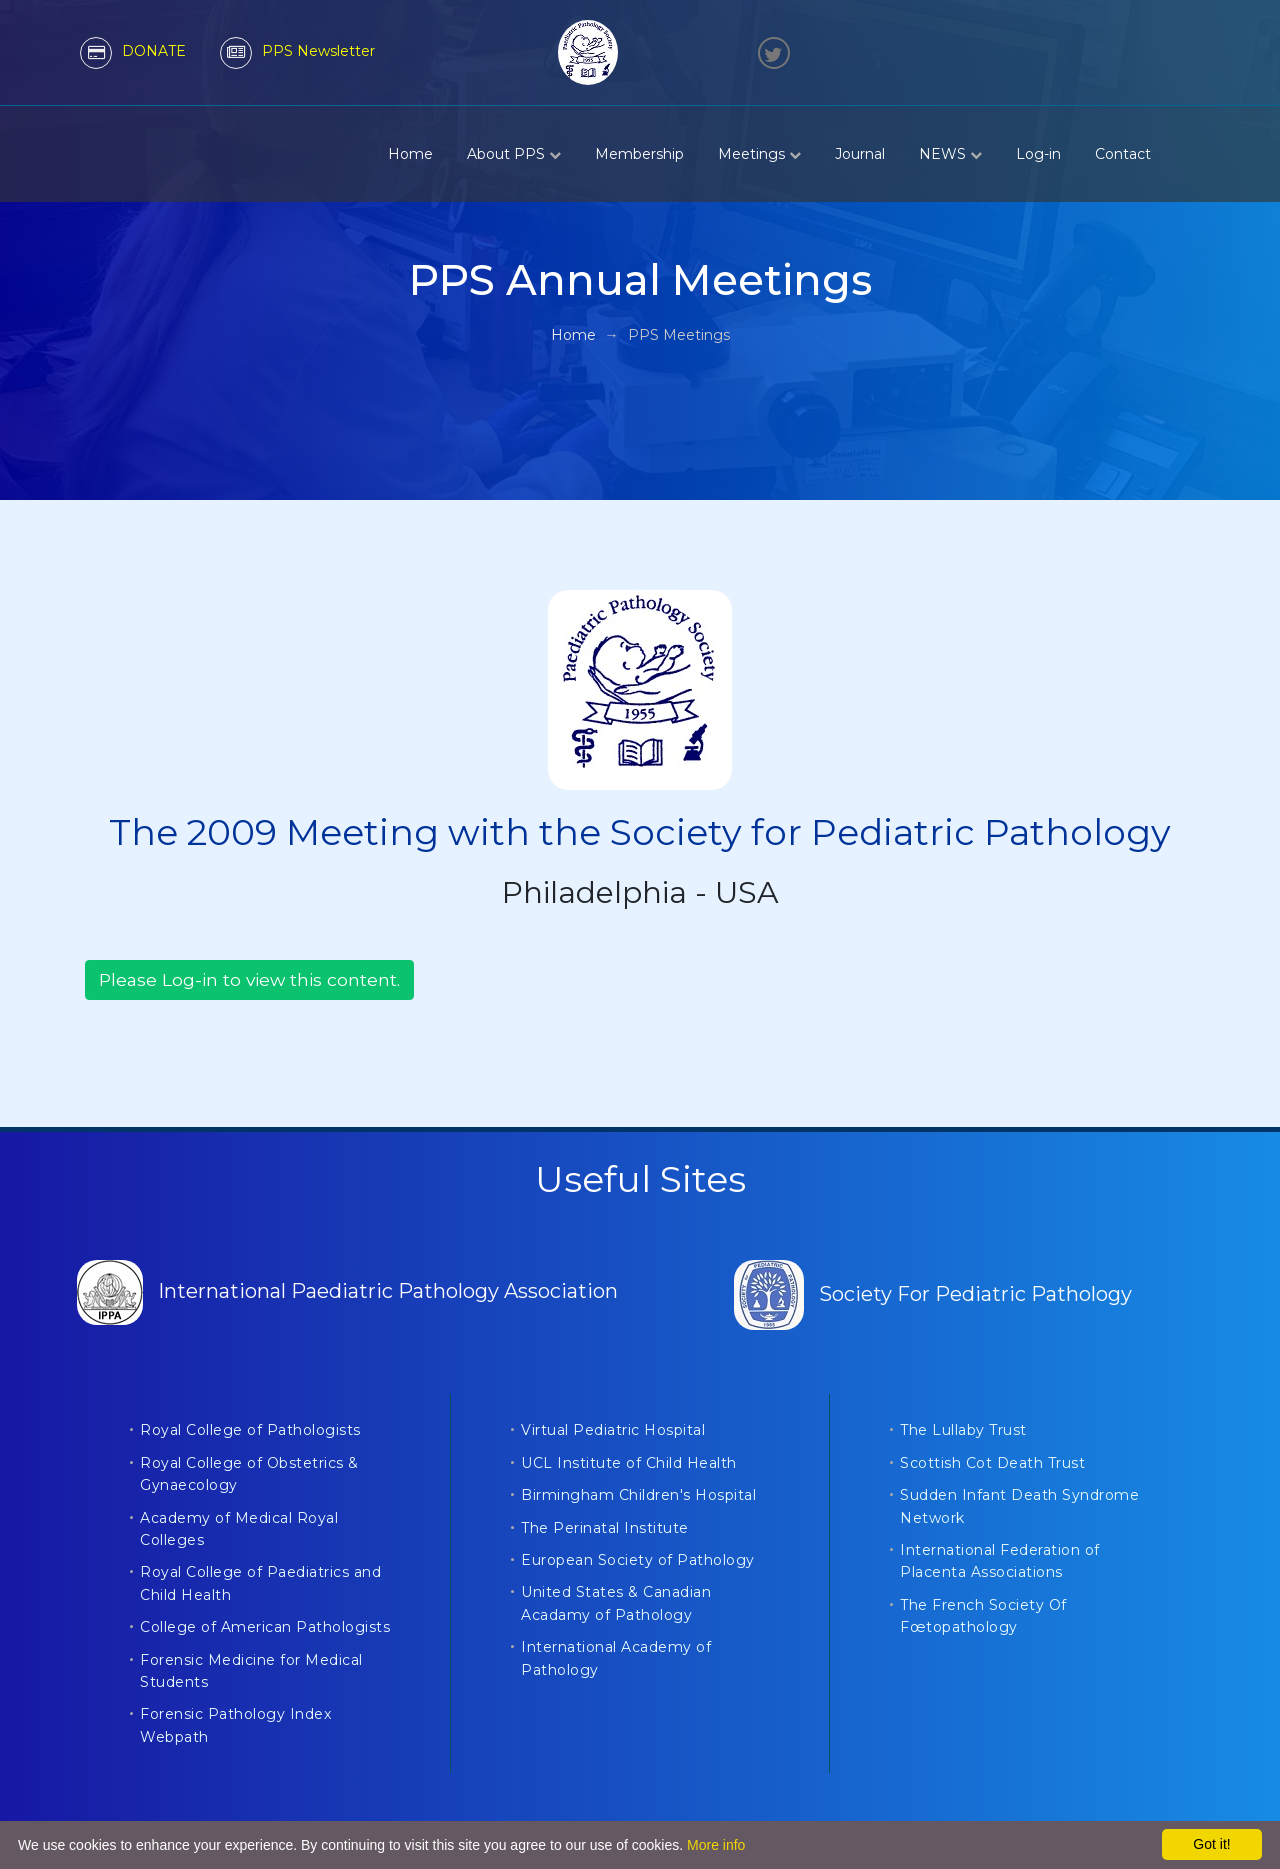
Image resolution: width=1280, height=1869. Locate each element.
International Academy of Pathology (616, 1658)
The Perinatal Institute (605, 1528)
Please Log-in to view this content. (249, 979)
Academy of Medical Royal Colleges (239, 1529)
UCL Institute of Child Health (629, 1463)
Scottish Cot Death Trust (992, 1463)
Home (410, 154)
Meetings (759, 154)
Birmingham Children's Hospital (638, 1495)
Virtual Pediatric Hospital (613, 1430)
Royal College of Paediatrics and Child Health (260, 1583)
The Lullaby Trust (963, 1430)
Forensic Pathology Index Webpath (235, 1725)
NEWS (950, 154)
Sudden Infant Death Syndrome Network (1019, 1506)
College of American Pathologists (265, 1627)
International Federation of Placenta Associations (1000, 1561)
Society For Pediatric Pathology (933, 1294)
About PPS (514, 154)
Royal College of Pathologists (250, 1430)
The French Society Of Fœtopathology (983, 1616)
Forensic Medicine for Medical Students (251, 1671)
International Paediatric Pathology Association (347, 1291)
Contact (1123, 154)
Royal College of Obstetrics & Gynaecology (249, 1474)
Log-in (1038, 154)
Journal (860, 154)
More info (716, 1845)
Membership (639, 154)
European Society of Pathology (638, 1560)
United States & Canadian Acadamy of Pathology (616, 1603)
